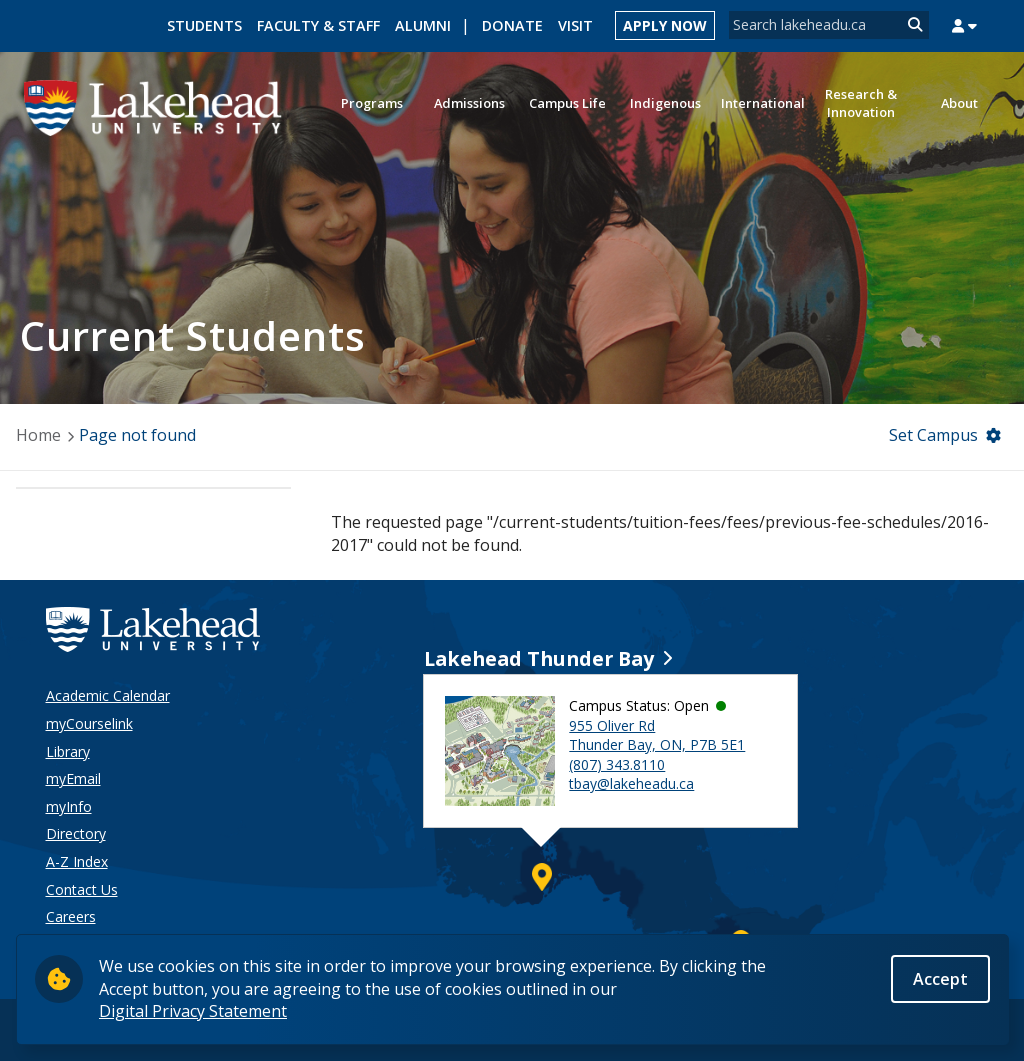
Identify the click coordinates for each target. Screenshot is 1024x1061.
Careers (71, 916)
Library (68, 751)
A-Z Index (77, 861)
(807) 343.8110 (617, 764)
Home (38, 435)
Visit (575, 25)
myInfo (69, 806)
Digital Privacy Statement (193, 1012)
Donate (512, 25)
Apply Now (665, 25)
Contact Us (82, 889)
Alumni (423, 25)
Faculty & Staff (318, 25)
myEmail (73, 778)
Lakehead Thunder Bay (539, 658)
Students (204, 25)
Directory (76, 833)
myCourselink (89, 723)
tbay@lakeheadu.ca (631, 783)
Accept (940, 980)
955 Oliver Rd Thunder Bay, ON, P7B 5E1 (657, 735)
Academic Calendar (108, 695)
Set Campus (933, 435)
